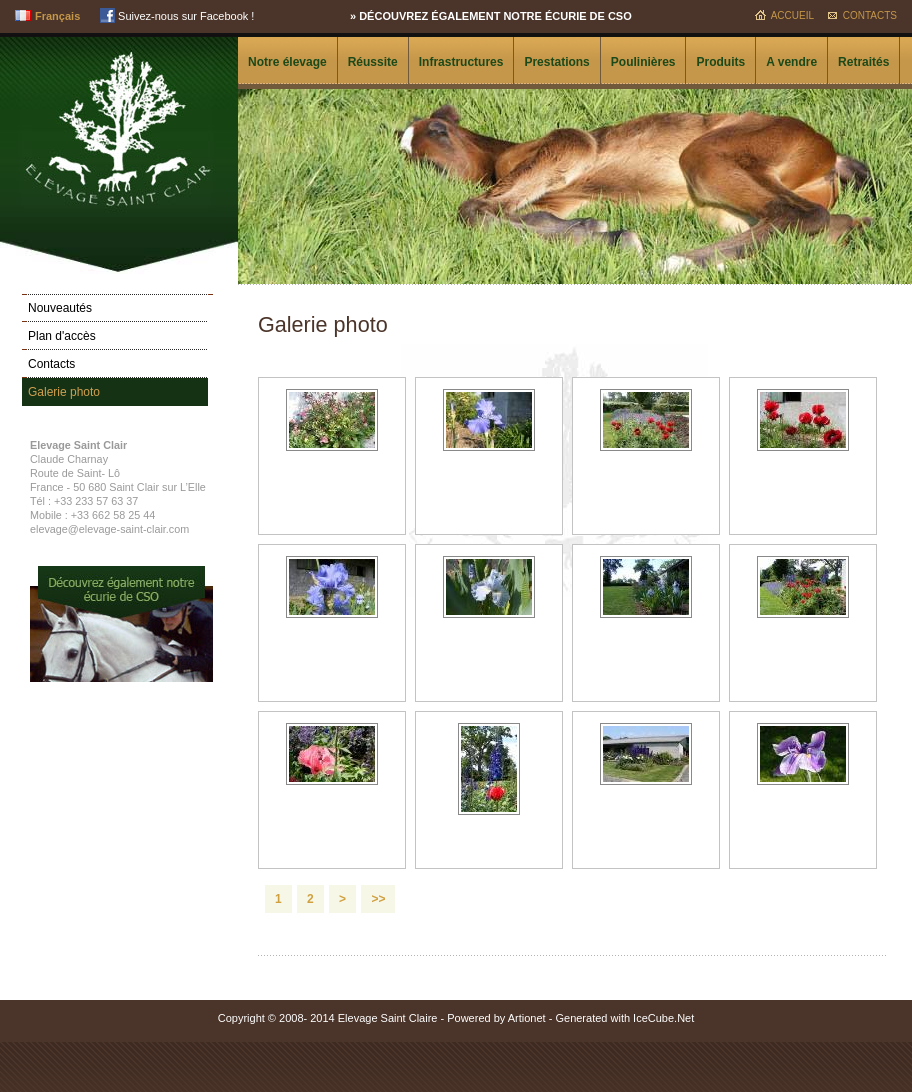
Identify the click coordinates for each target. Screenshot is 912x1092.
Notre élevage (287, 62)
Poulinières (643, 62)
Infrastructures (461, 62)
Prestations (556, 62)
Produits (720, 62)
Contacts (870, 15)
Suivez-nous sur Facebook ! (177, 16)
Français (57, 16)
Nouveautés (60, 308)
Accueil (792, 15)
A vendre (791, 62)
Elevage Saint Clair (119, 127)
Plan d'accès (62, 336)
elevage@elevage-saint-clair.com (109, 529)
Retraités (863, 62)
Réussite (373, 62)
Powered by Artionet (496, 1018)
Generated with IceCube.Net (624, 1018)
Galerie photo (64, 392)
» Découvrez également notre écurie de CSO (491, 16)
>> (378, 899)
